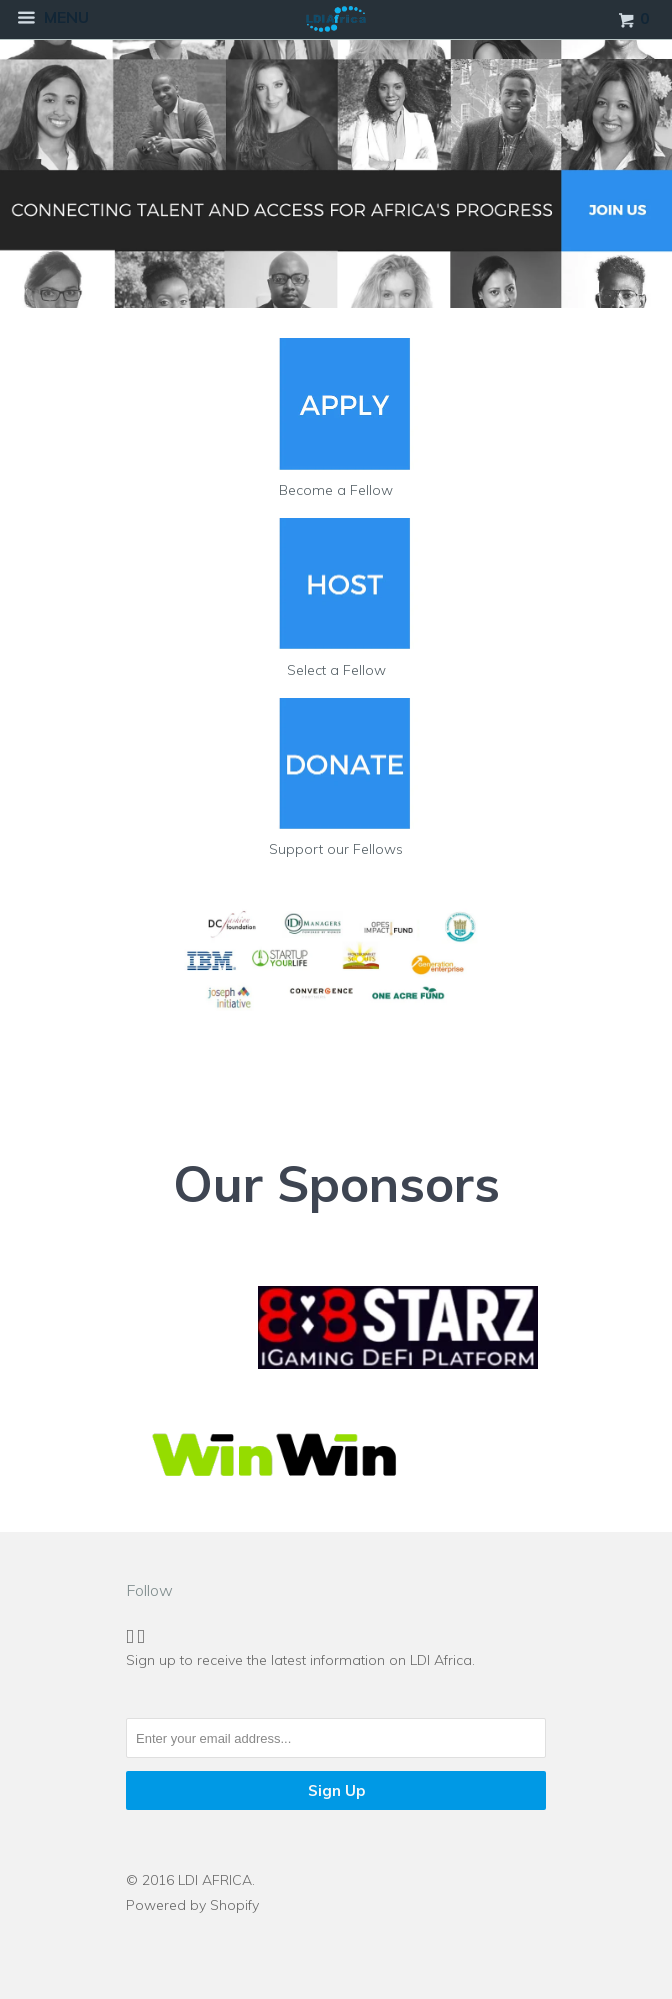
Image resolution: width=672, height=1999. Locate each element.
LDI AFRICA (215, 1880)
